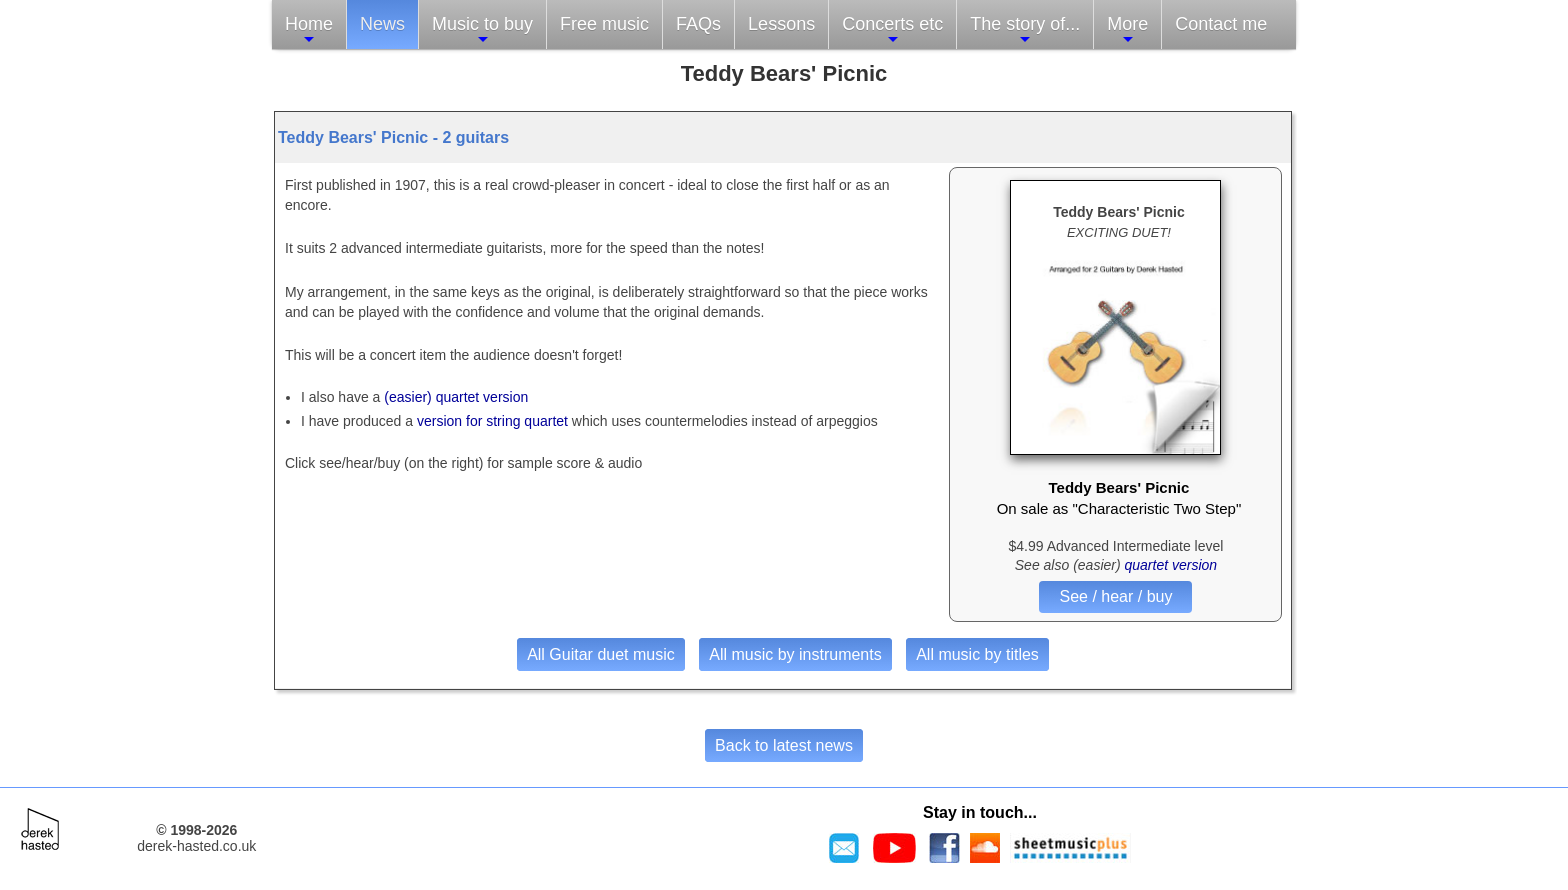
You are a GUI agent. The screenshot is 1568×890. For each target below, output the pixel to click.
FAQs (698, 24)
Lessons (781, 24)
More (1127, 30)
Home (309, 30)
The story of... (1025, 30)
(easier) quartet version (456, 397)
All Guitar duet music (601, 654)
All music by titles (977, 654)
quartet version (1171, 565)
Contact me (1221, 24)
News (382, 24)
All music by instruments (795, 654)
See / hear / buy (1115, 596)
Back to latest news (784, 745)
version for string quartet (494, 421)
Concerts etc (892, 30)
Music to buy (482, 30)
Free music (604, 24)
